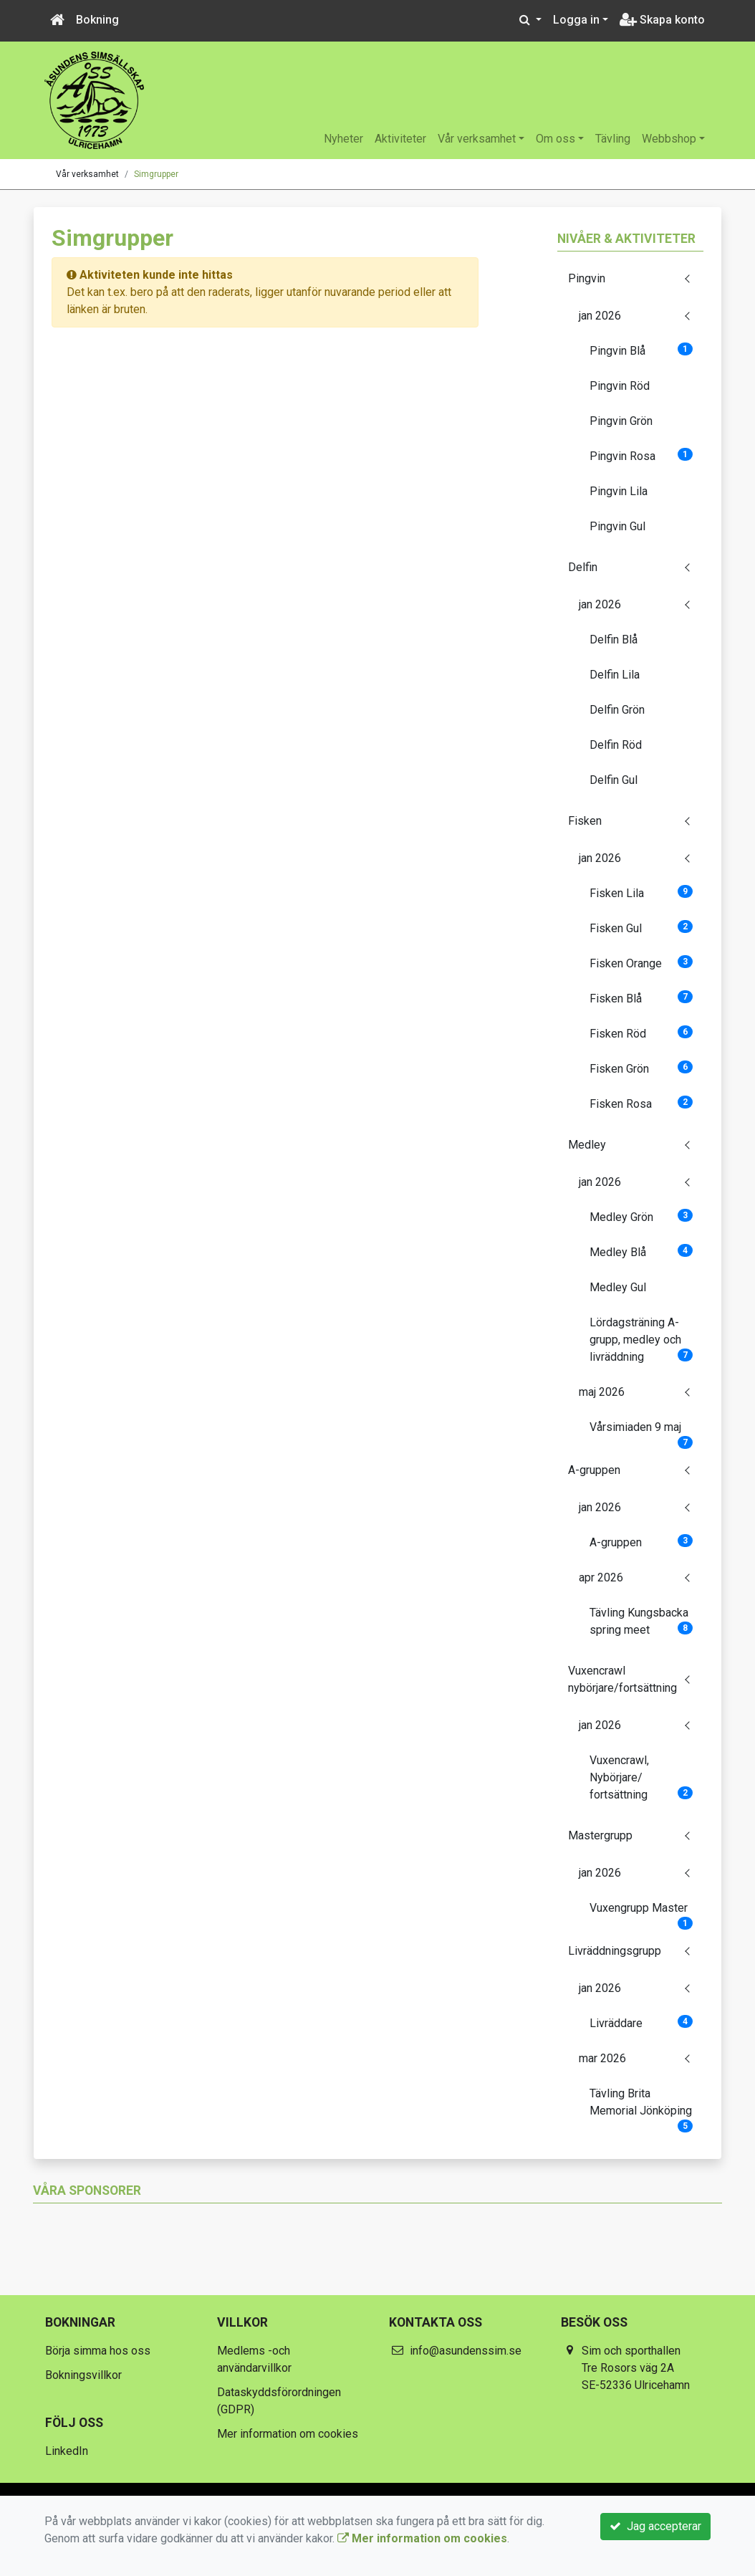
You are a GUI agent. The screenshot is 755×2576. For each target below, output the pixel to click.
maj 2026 (602, 1392)
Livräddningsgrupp (614, 1951)
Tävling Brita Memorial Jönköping (641, 2107)
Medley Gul (618, 1287)
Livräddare (641, 2022)
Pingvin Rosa (641, 455)
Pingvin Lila (619, 491)
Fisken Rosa (641, 1103)
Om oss (555, 138)
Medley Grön (641, 1216)
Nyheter (343, 138)
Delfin (582, 567)
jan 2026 (600, 315)
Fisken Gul (641, 927)
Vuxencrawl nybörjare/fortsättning (622, 1679)
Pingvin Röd (620, 386)
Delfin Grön (617, 710)
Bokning (97, 20)
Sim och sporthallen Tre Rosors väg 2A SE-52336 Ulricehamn (636, 2368)
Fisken (585, 821)
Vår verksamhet (477, 138)
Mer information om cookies (287, 2434)
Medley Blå (641, 1251)
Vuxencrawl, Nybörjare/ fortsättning (641, 1777)
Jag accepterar (655, 2526)
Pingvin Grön (621, 421)
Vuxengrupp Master (641, 1912)
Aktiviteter (400, 138)
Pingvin (586, 278)
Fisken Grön (641, 1068)
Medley (587, 1144)
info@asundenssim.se (465, 2350)
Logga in (576, 20)
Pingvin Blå (641, 350)
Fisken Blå (641, 997)
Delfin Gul (614, 780)
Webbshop (669, 138)
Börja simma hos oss (97, 2350)
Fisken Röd (641, 1032)
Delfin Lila (615, 674)
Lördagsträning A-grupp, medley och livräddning (641, 1340)
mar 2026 (602, 2058)
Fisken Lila (641, 892)
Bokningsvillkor (83, 2375)
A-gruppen (594, 1470)
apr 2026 (601, 1577)
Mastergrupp (600, 1835)
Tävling (612, 138)
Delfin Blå (614, 639)
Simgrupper (156, 174)
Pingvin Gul (617, 526)
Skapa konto (662, 20)
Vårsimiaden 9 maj (641, 1431)
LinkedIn (66, 2451)
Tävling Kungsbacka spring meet (641, 1621)
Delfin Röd (616, 745)
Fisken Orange (641, 962)
